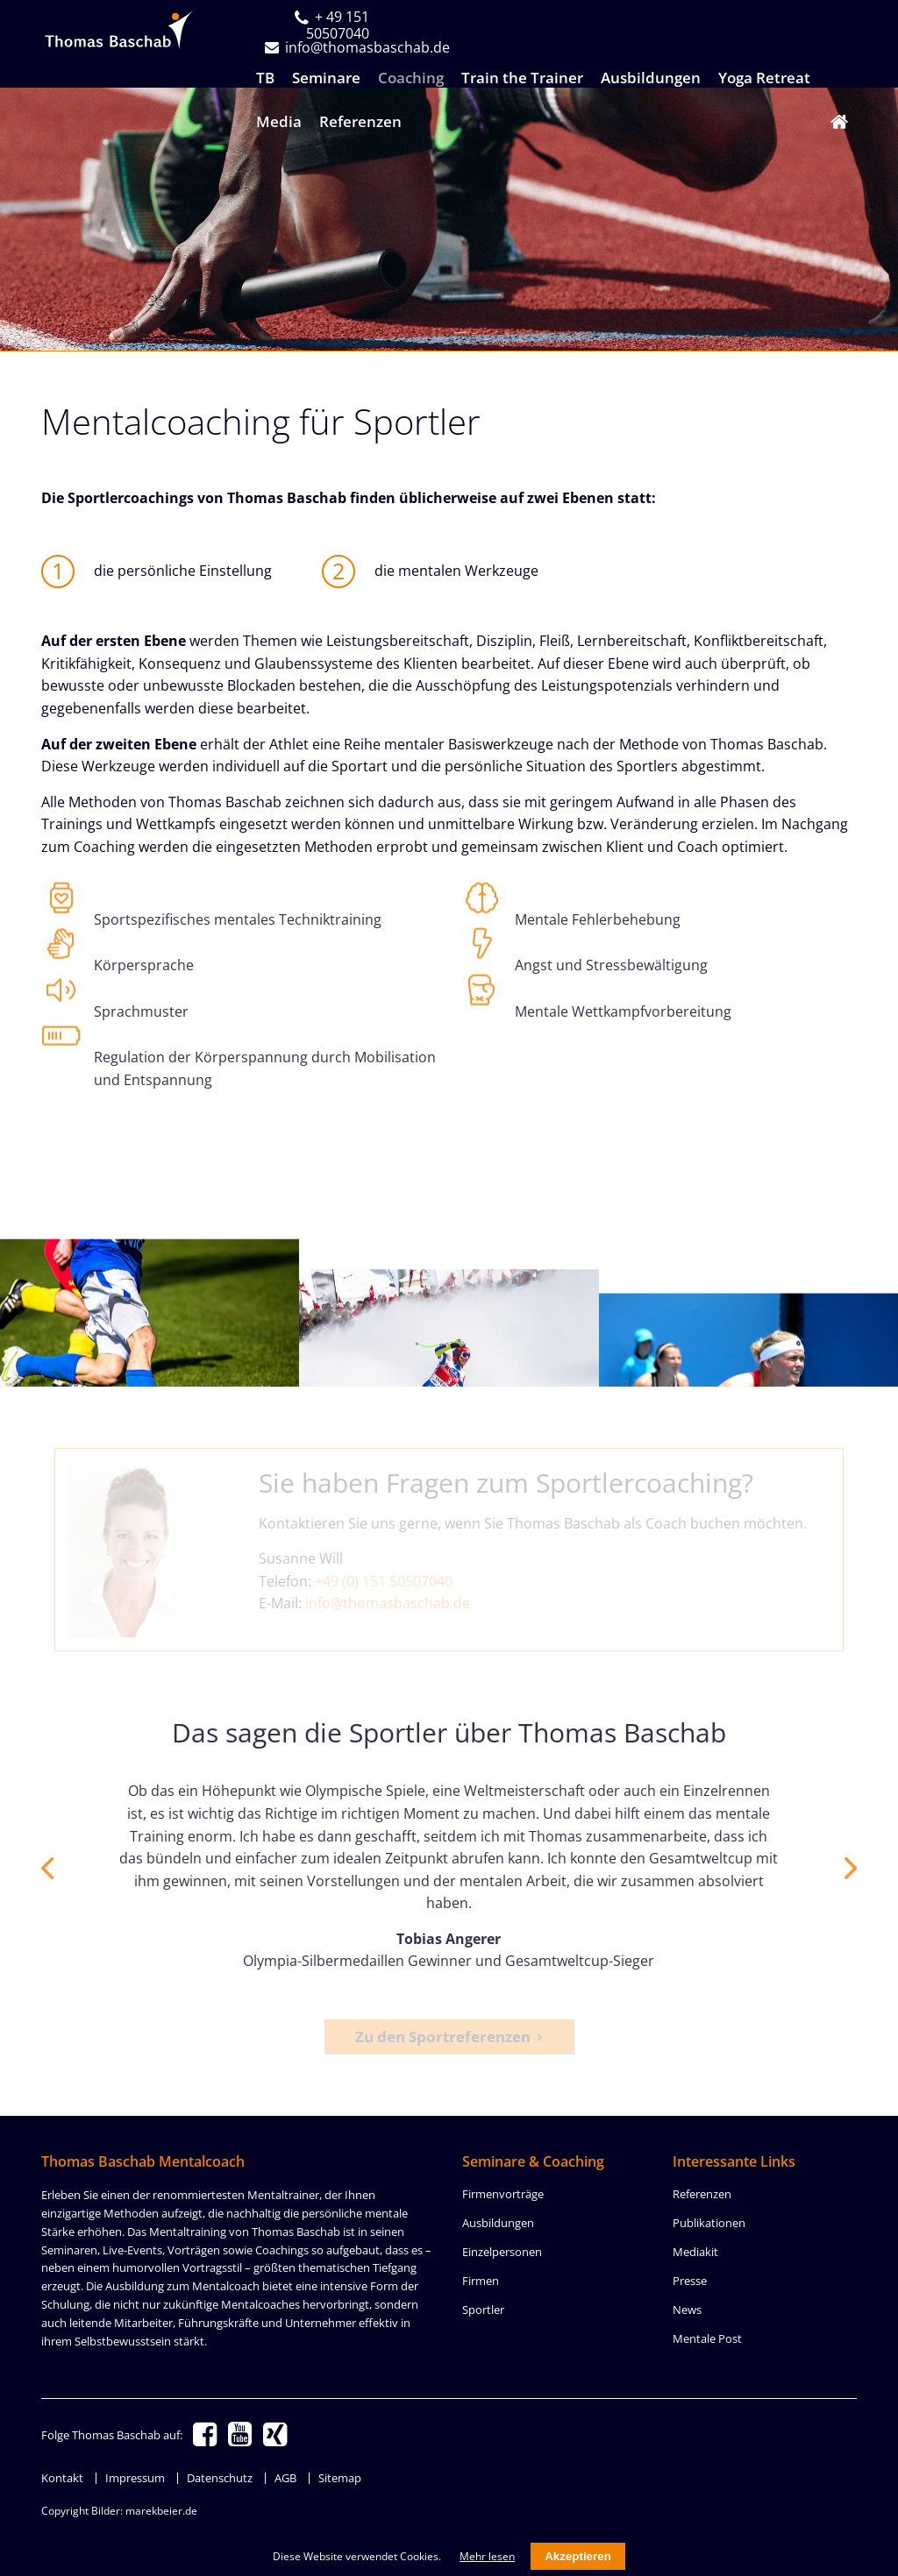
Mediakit (695, 2252)
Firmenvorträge (503, 2194)
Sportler (483, 2309)
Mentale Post (707, 2338)
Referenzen (702, 2194)
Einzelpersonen (502, 2252)
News (687, 2309)
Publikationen (709, 2223)
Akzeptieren (578, 2556)
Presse (690, 2281)
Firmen (480, 2281)
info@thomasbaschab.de (387, 1603)
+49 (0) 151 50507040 (384, 1581)
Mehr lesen (487, 2556)
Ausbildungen (498, 2223)
